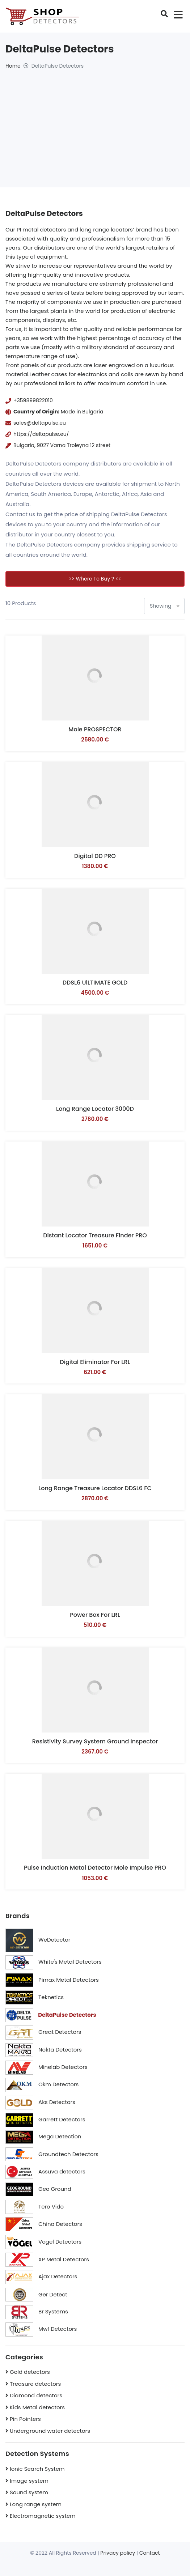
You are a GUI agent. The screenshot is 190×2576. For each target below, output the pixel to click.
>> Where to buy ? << (95, 578)
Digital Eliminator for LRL (95, 1362)
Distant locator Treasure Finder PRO (95, 1235)
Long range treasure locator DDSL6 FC (95, 1488)
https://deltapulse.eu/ (41, 434)
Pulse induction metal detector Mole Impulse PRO (95, 1867)
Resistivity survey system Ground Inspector (95, 1741)
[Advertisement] (95, 124)
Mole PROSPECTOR (94, 729)
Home (13, 65)
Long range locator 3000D (95, 1109)
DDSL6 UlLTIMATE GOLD (95, 982)
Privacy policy (117, 2552)
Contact (149, 2552)
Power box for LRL (95, 1615)
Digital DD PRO (95, 856)
